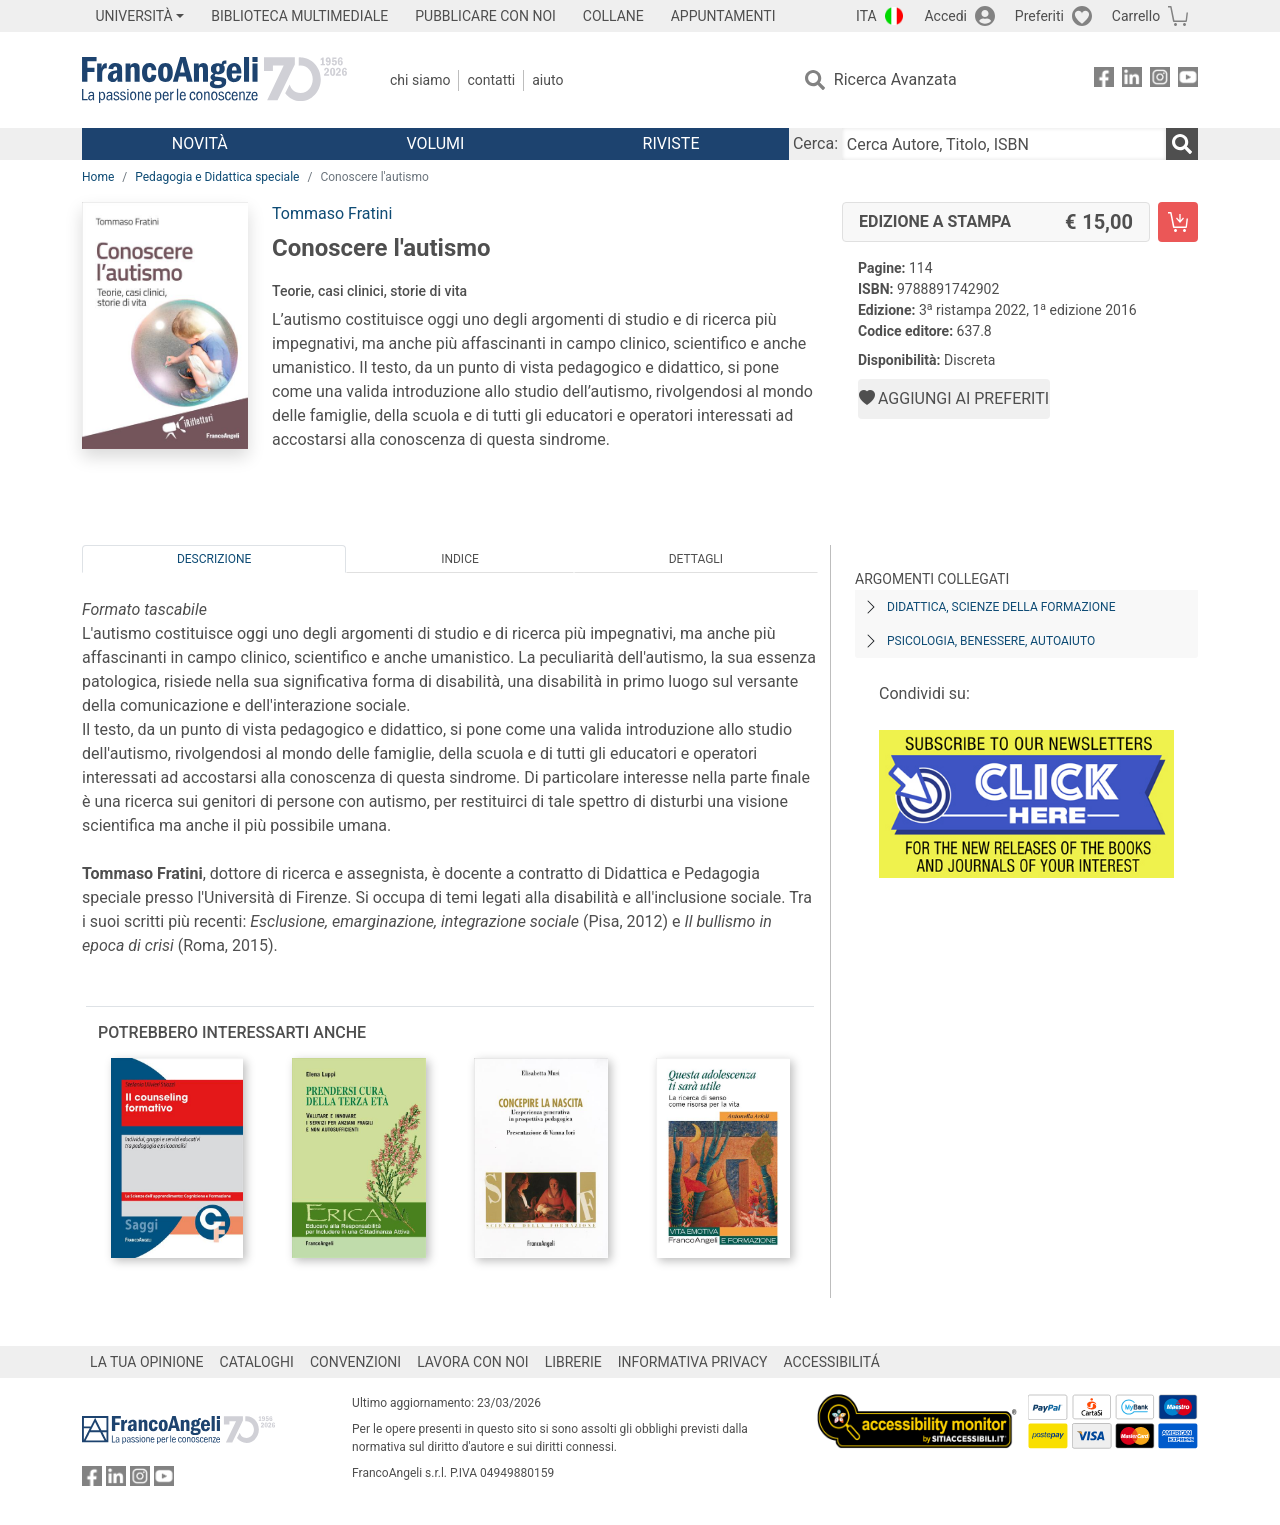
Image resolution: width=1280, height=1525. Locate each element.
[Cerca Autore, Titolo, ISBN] (1004, 144)
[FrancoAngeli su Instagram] (1160, 80)
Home (98, 177)
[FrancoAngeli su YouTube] (1188, 80)
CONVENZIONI (355, 1362)
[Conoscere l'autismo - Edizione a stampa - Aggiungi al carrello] (1178, 222)
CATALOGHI (257, 1362)
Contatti (491, 80)
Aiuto (547, 80)
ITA (866, 16)
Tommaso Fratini (332, 213)
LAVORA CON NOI (473, 1362)
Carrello (1136, 16)
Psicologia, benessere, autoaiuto (991, 641)
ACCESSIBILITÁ (832, 1362)
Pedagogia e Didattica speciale (217, 177)
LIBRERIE (573, 1362)
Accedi (945, 16)
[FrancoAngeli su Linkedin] (1132, 80)
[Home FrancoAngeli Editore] (214, 80)
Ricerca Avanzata (895, 79)
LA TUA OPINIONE (147, 1362)
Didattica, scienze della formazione (1001, 607)
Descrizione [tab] (214, 559)
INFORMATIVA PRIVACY (693, 1362)
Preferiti (1039, 16)
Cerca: (815, 143)
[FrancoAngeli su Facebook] (1104, 80)
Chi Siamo (420, 80)
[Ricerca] (1182, 144)
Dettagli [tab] (696, 559)
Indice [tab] (460, 559)
